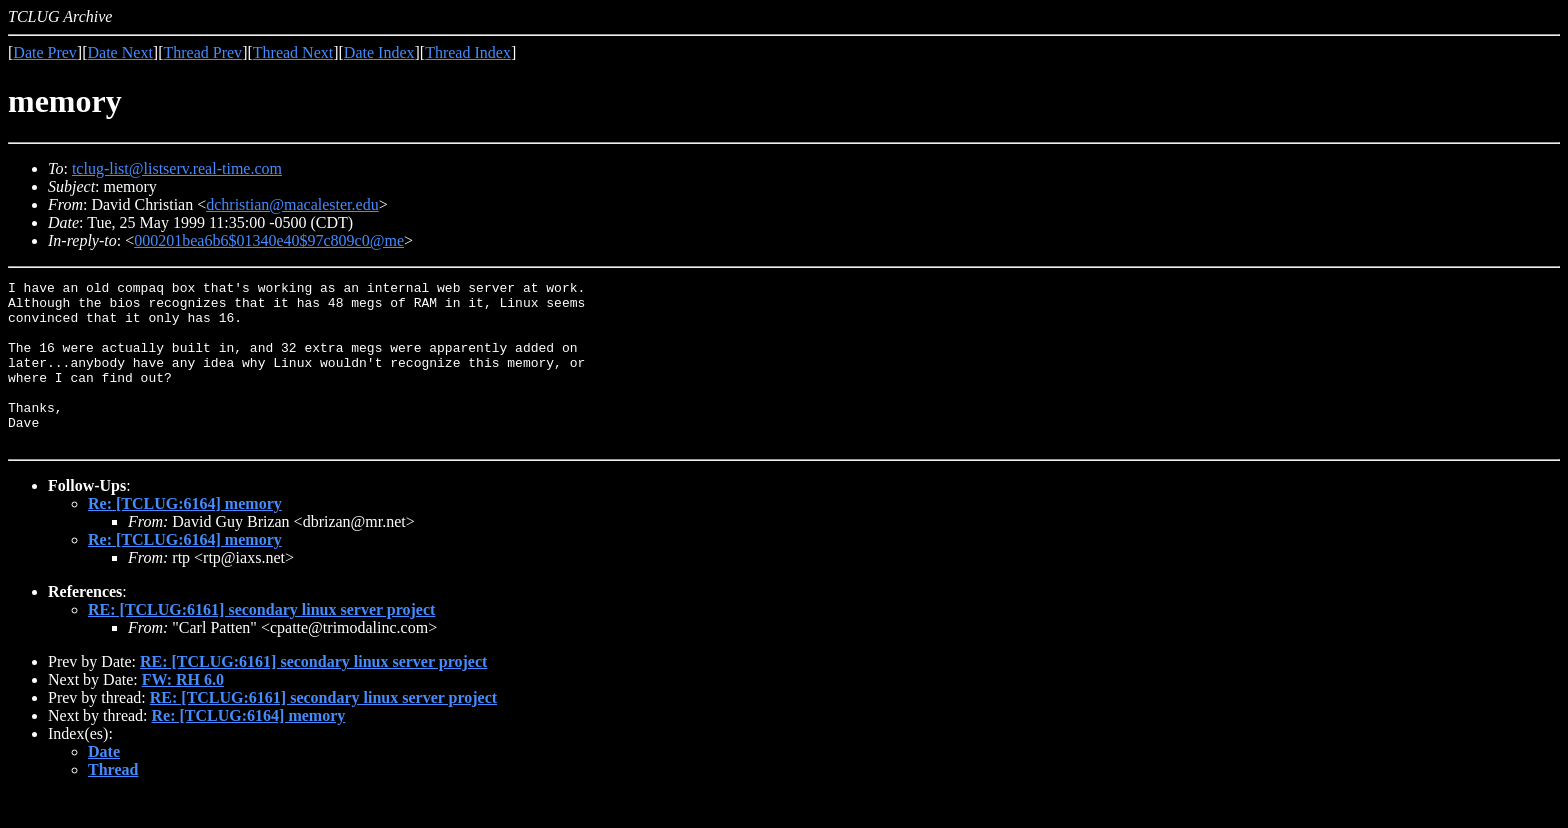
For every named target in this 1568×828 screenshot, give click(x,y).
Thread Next (293, 52)
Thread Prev (202, 52)
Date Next (120, 52)
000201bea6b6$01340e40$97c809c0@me (269, 240)
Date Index (379, 52)
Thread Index (468, 52)
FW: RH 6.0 (183, 712)
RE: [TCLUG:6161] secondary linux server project (261, 642)
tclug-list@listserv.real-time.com (177, 168)
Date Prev (45, 52)
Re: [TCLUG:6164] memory (185, 536)
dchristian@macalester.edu (292, 204)
